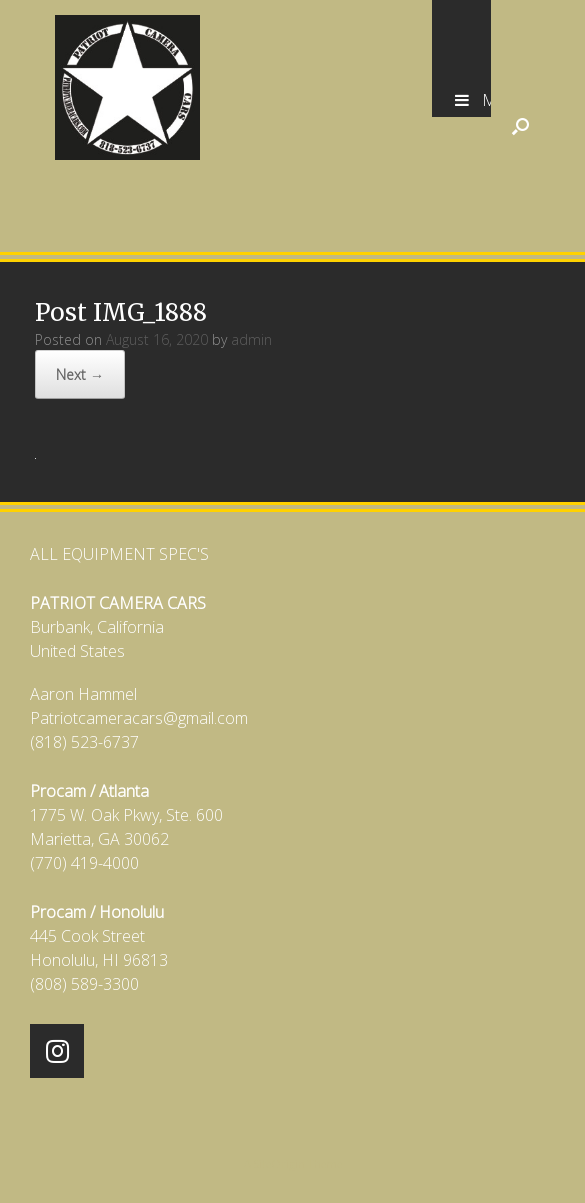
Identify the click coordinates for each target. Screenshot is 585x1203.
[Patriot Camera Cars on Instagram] (57, 1051)
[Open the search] (520, 126)
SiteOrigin (279, 1163)
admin (251, 339)
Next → (80, 374)
